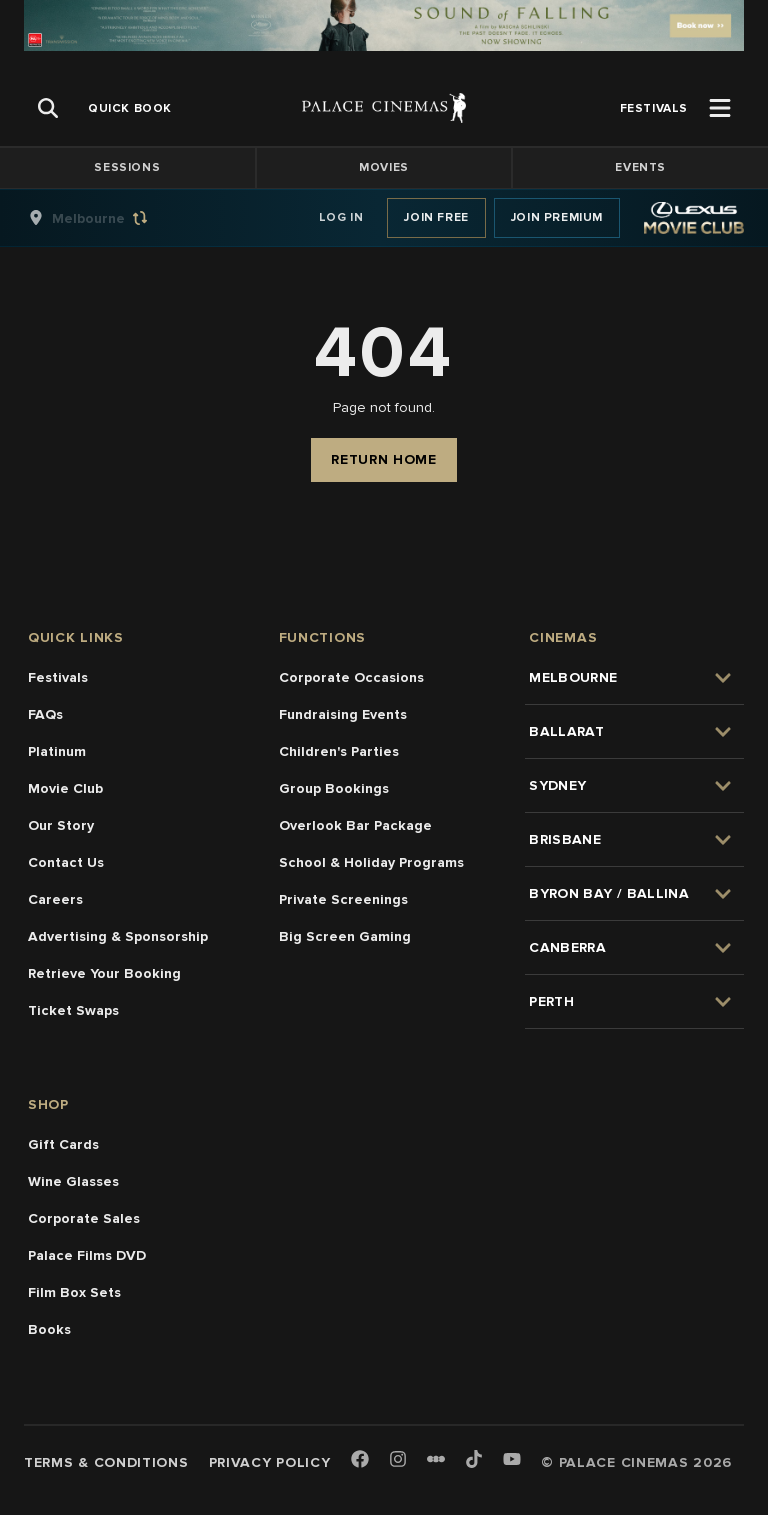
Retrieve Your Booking (104, 973)
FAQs (45, 714)
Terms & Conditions (106, 1462)
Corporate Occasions (351, 677)
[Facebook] (360, 1460)
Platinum (57, 751)
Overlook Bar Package (355, 825)
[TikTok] (474, 1459)
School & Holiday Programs (371, 862)
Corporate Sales (84, 1218)
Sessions (127, 167)
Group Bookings (334, 788)
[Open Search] (48, 108)
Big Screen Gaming (345, 936)
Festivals (58, 677)
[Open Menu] (720, 108)
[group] (109, 218)
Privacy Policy (270, 1462)
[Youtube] (512, 1460)
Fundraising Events (343, 714)
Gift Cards (63, 1144)
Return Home (384, 459)
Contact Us (66, 862)
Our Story (61, 825)
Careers (55, 899)
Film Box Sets (74, 1292)
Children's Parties (339, 751)
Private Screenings (343, 899)
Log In (341, 217)
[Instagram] (398, 1460)
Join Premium (557, 217)
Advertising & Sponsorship (118, 936)
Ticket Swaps (73, 1010)
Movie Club (65, 788)
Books (49, 1329)
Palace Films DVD (87, 1255)
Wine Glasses (73, 1181)
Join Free (436, 217)
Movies (384, 167)
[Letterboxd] (436, 1459)
